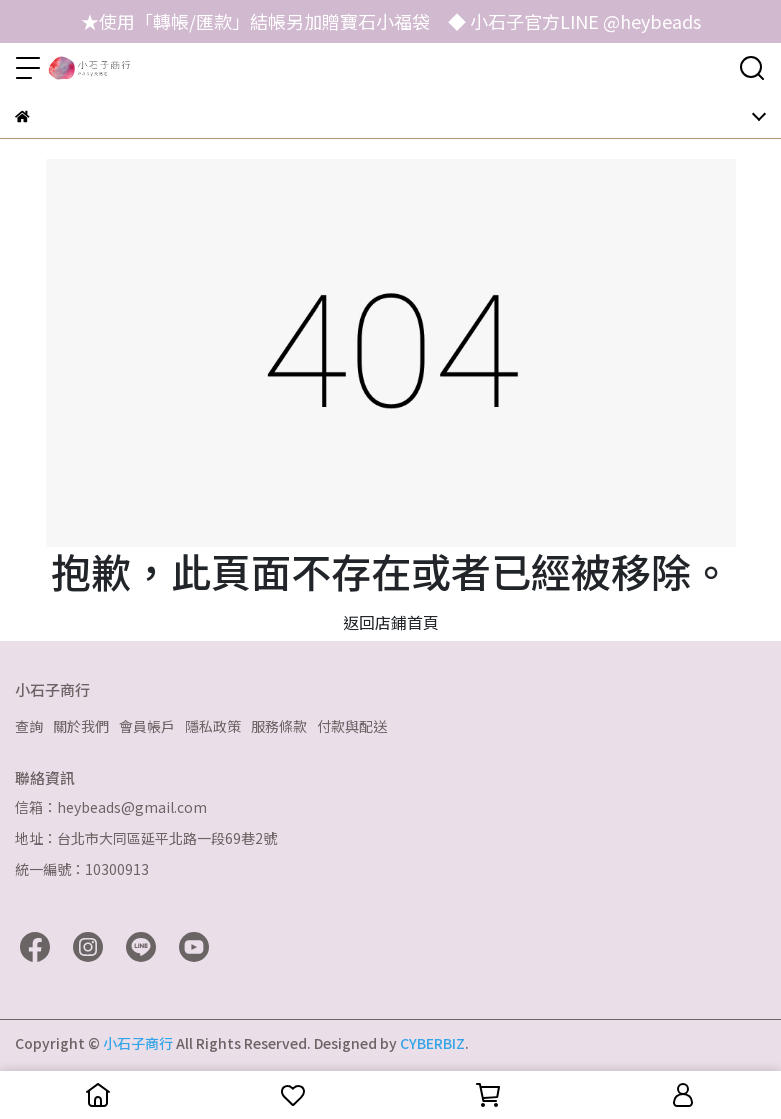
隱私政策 (213, 726)
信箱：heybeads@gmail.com (111, 807)
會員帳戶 (147, 726)
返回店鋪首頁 (391, 622)
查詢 (29, 726)
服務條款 (279, 726)
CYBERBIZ (432, 1043)
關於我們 (81, 726)
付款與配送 (352, 726)
